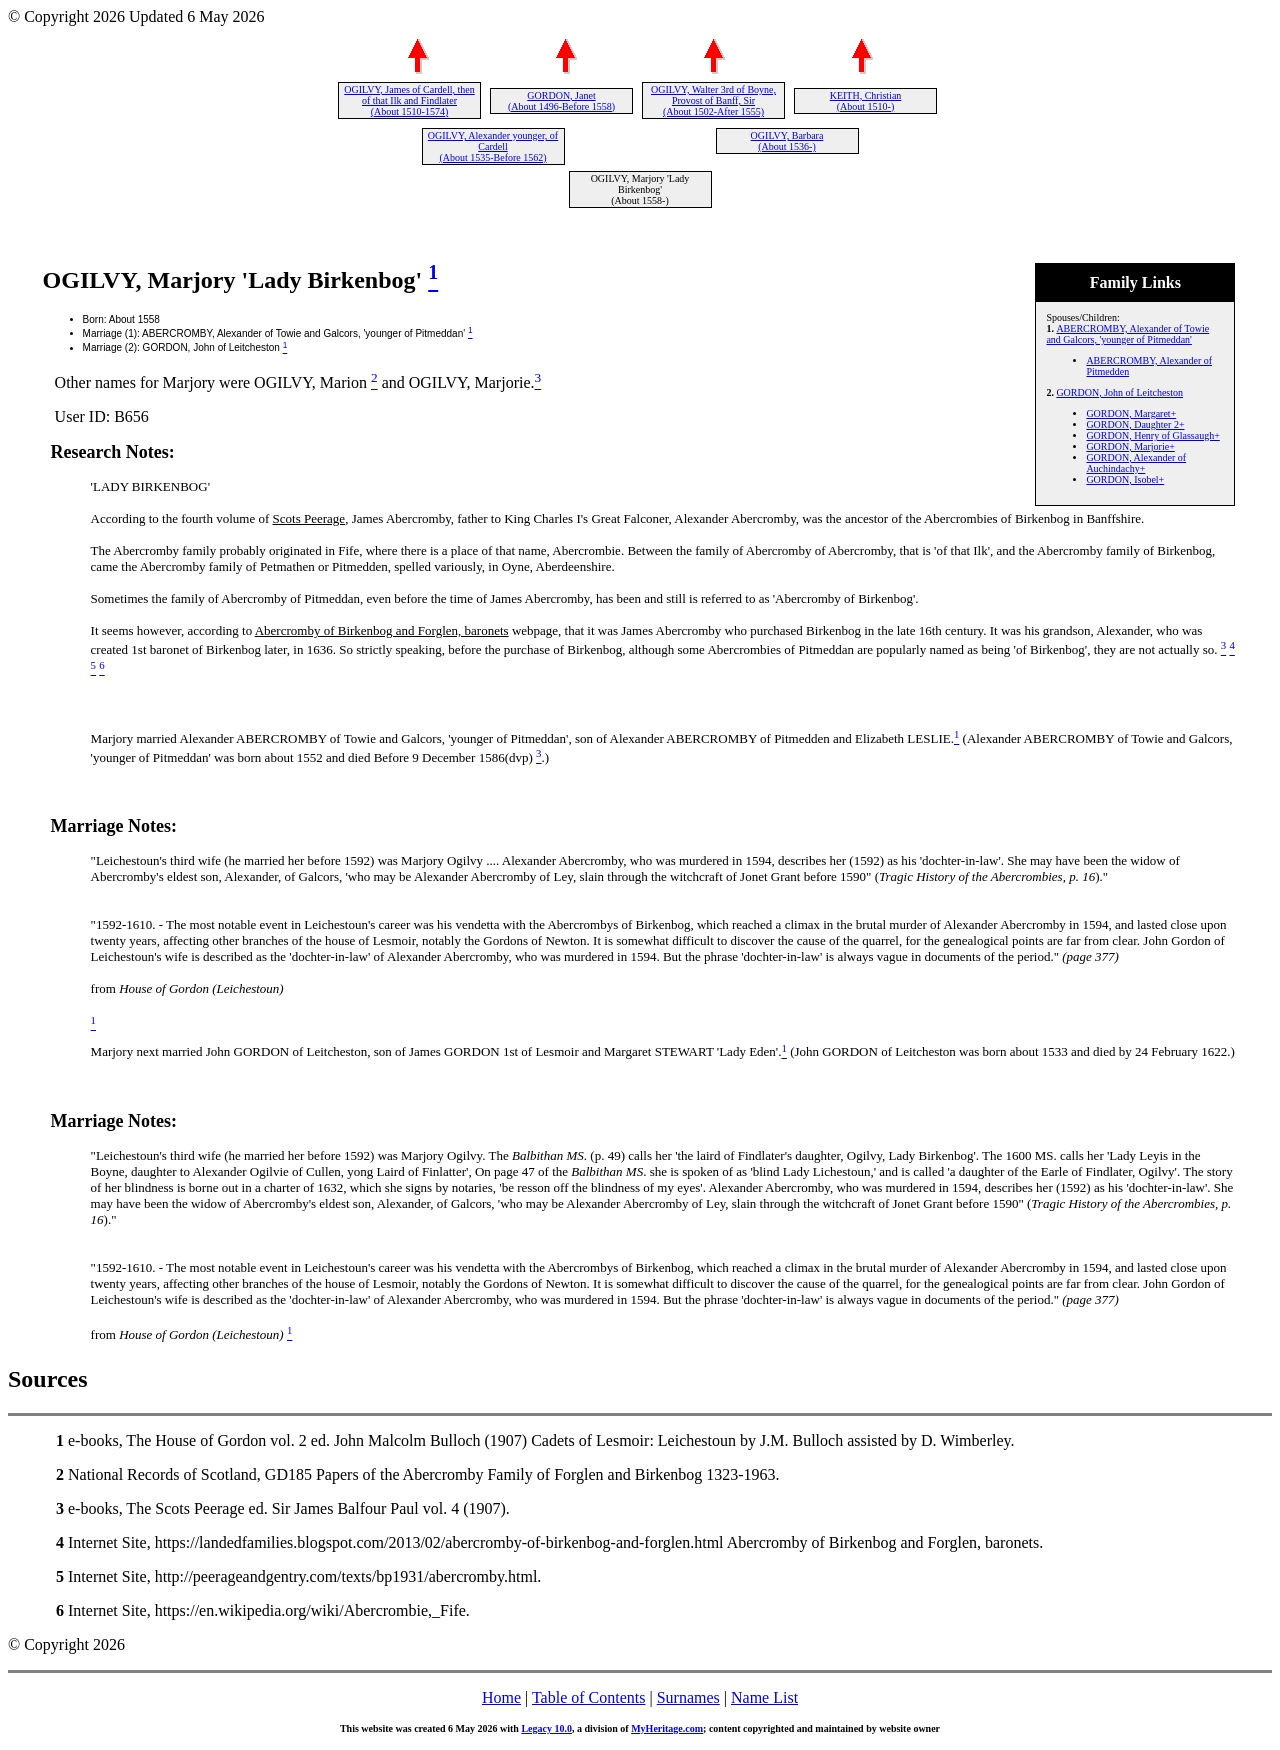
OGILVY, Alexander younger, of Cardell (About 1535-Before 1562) (493, 146)
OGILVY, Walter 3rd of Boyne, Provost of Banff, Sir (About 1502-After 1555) (713, 100)
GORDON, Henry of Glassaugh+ (1152, 435)
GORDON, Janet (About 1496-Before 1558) (561, 101)
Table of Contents (589, 1697)
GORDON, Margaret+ (1131, 413)
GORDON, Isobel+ (1125, 479)
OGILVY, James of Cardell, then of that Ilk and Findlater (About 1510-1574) (409, 100)
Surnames (688, 1697)
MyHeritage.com (667, 1728)
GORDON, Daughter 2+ (1135, 424)
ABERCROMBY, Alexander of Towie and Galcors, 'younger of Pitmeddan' (1127, 334)
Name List (764, 1697)
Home (501, 1697)
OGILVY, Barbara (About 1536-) (787, 141)
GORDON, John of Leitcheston (1119, 392)
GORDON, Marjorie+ (1130, 446)
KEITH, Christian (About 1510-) (866, 101)
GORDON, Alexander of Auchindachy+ (1136, 463)
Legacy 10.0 (546, 1728)
